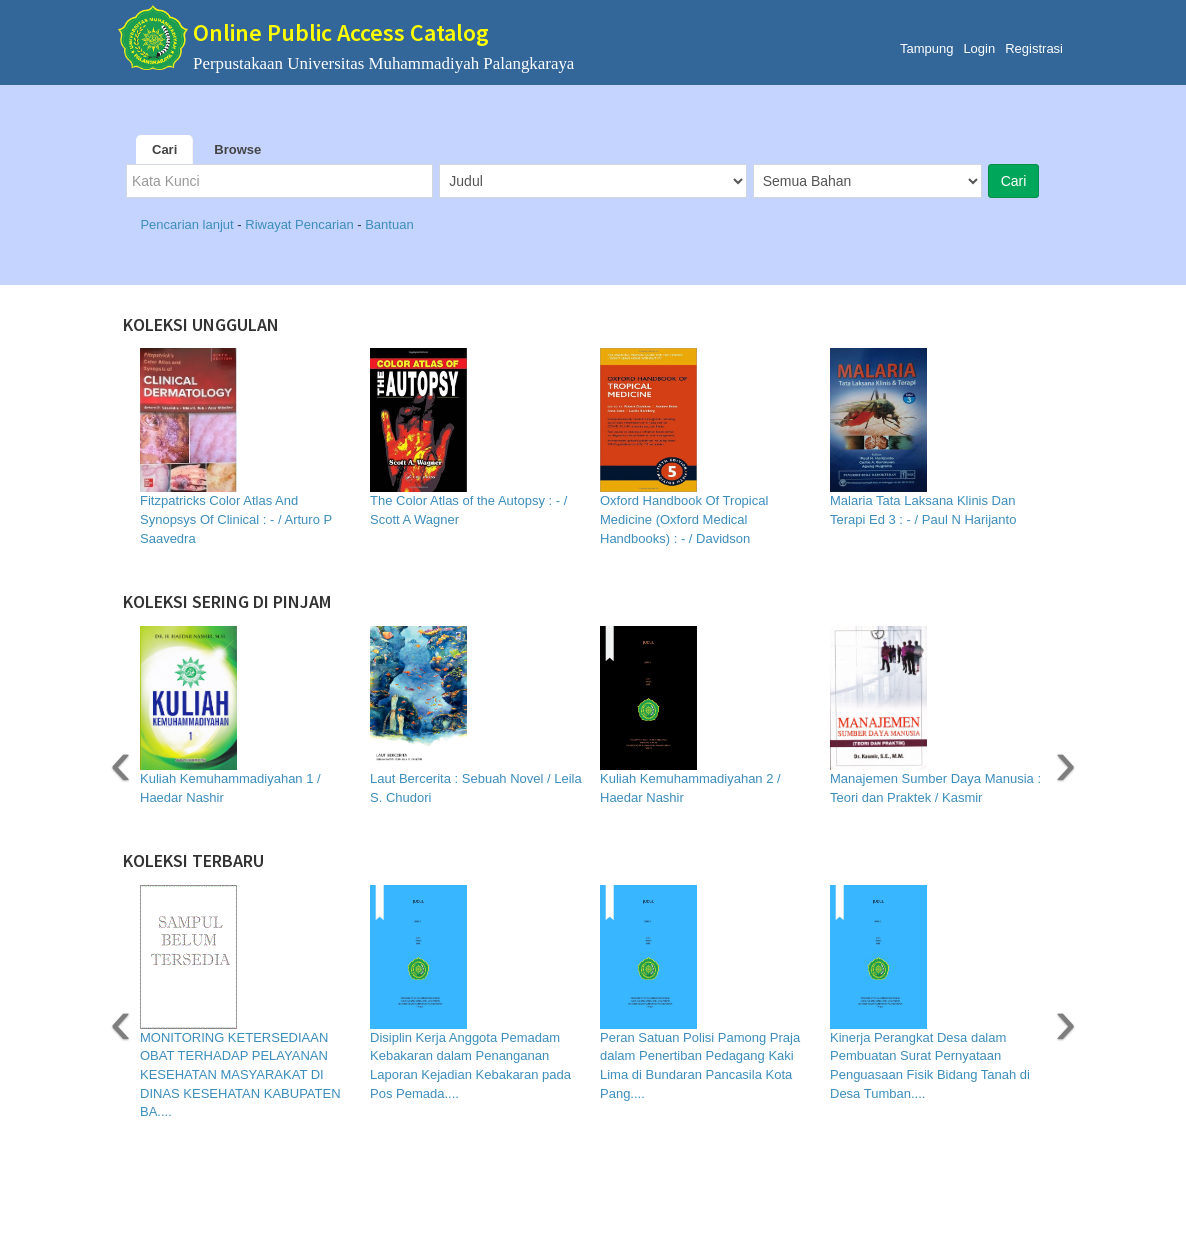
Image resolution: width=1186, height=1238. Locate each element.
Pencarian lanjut (188, 224)
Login (979, 48)
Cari (164, 149)
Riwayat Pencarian (301, 224)
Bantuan (389, 224)
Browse (237, 149)
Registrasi (1034, 48)
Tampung (926, 48)
